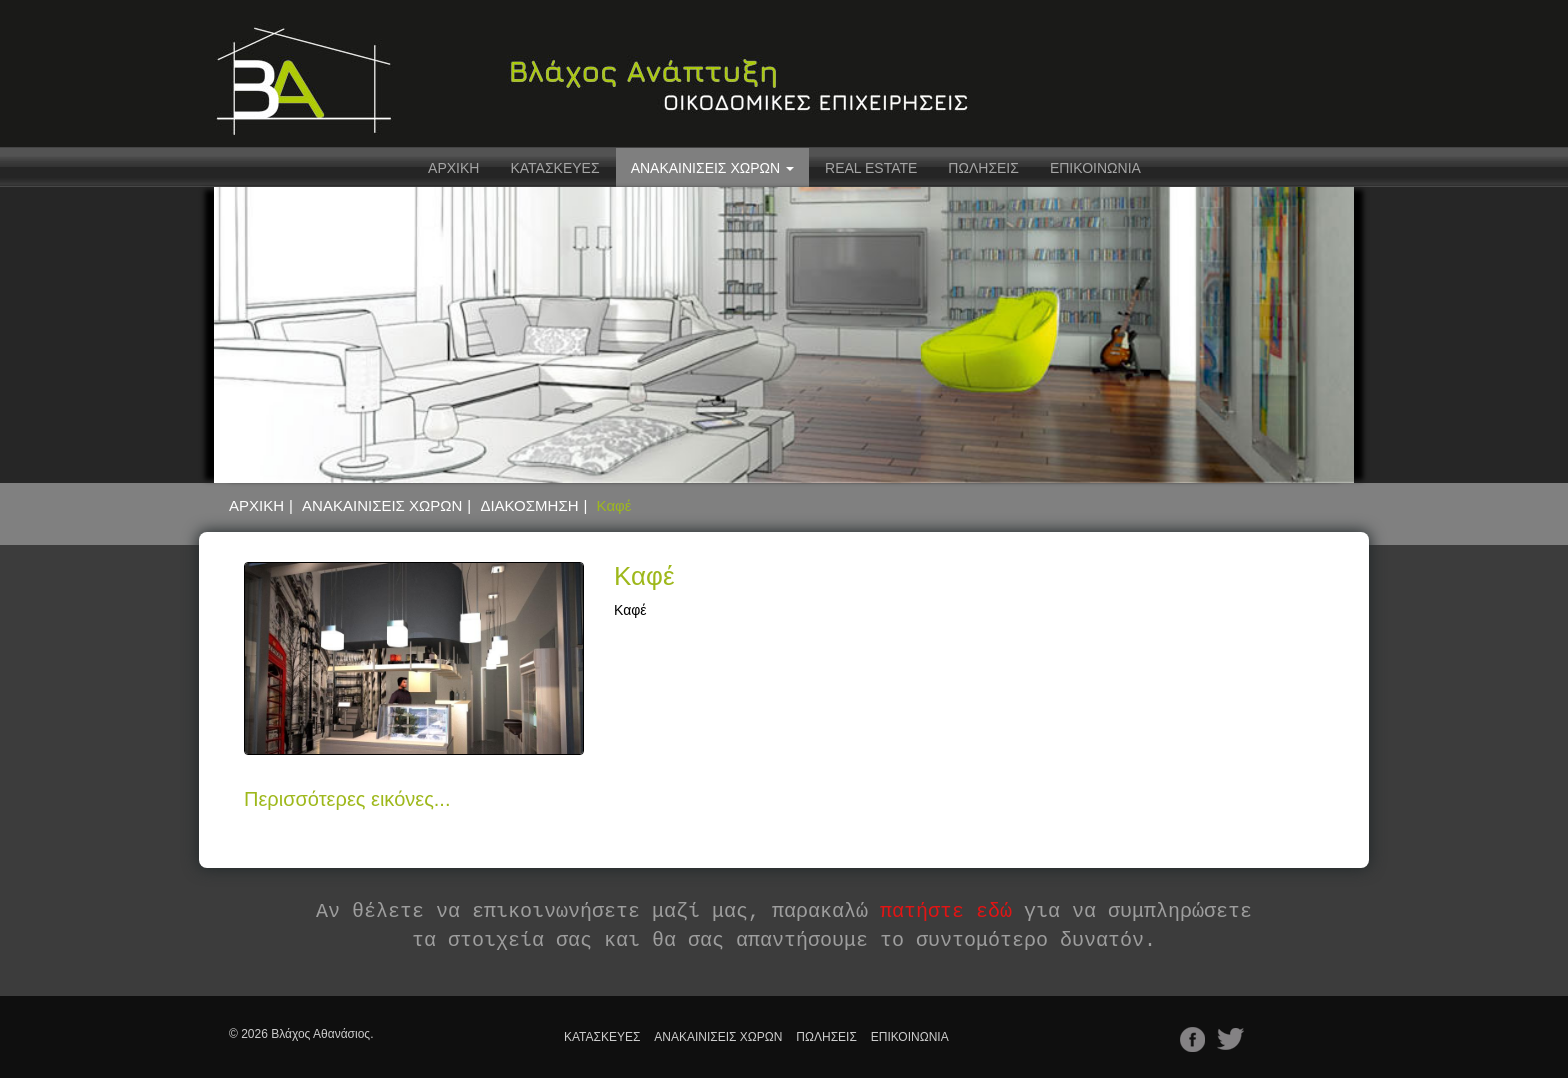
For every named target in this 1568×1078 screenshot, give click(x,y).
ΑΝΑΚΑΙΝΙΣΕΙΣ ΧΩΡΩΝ (382, 505)
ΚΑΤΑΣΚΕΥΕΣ (554, 168)
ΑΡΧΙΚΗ (453, 168)
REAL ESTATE (871, 168)
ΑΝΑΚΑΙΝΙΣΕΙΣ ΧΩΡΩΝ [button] (712, 168)
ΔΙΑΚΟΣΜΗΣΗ (529, 505)
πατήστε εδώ (946, 911)
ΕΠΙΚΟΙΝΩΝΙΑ (1095, 168)
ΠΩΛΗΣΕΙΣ (983, 168)
